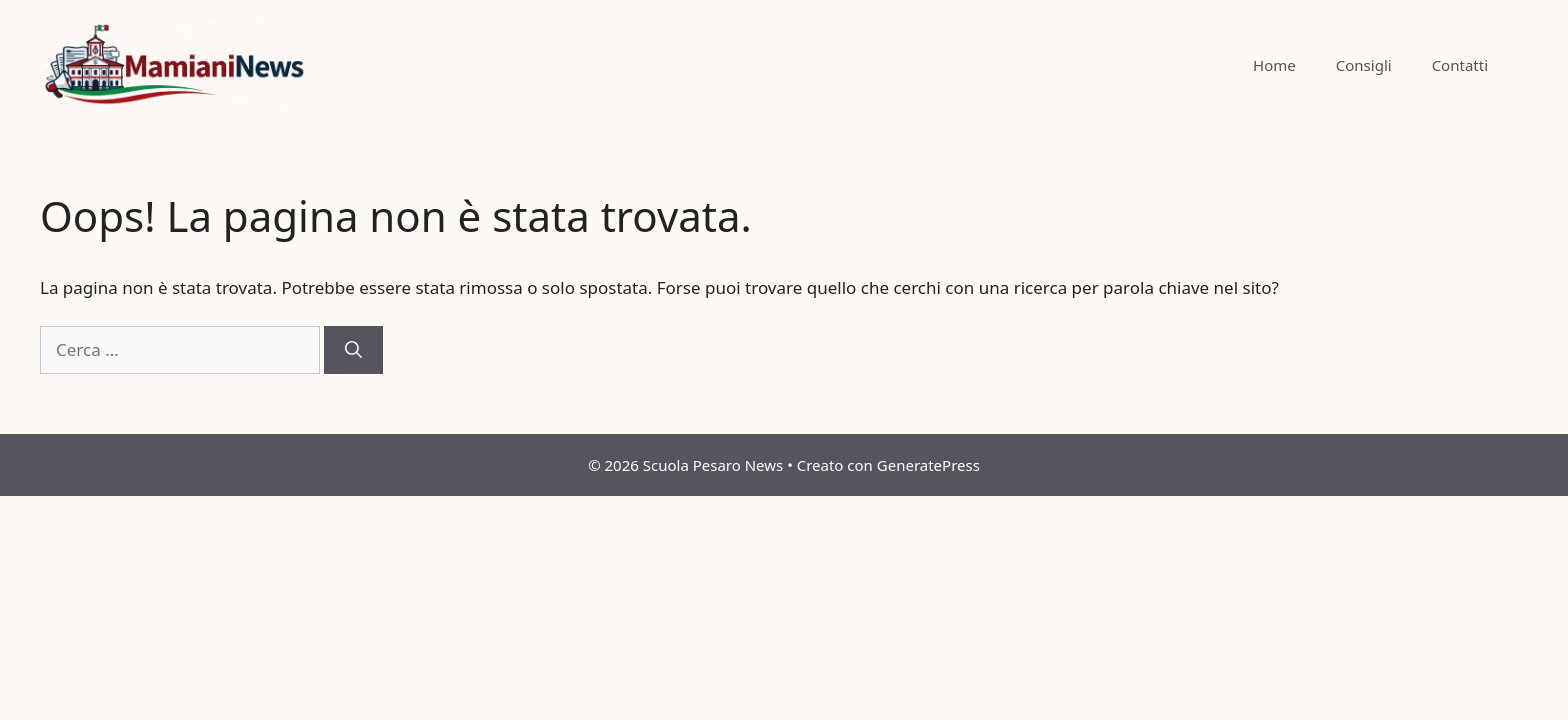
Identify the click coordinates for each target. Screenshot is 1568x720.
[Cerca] (353, 350)
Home (1274, 65)
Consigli (1364, 65)
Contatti (1460, 65)
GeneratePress (928, 465)
